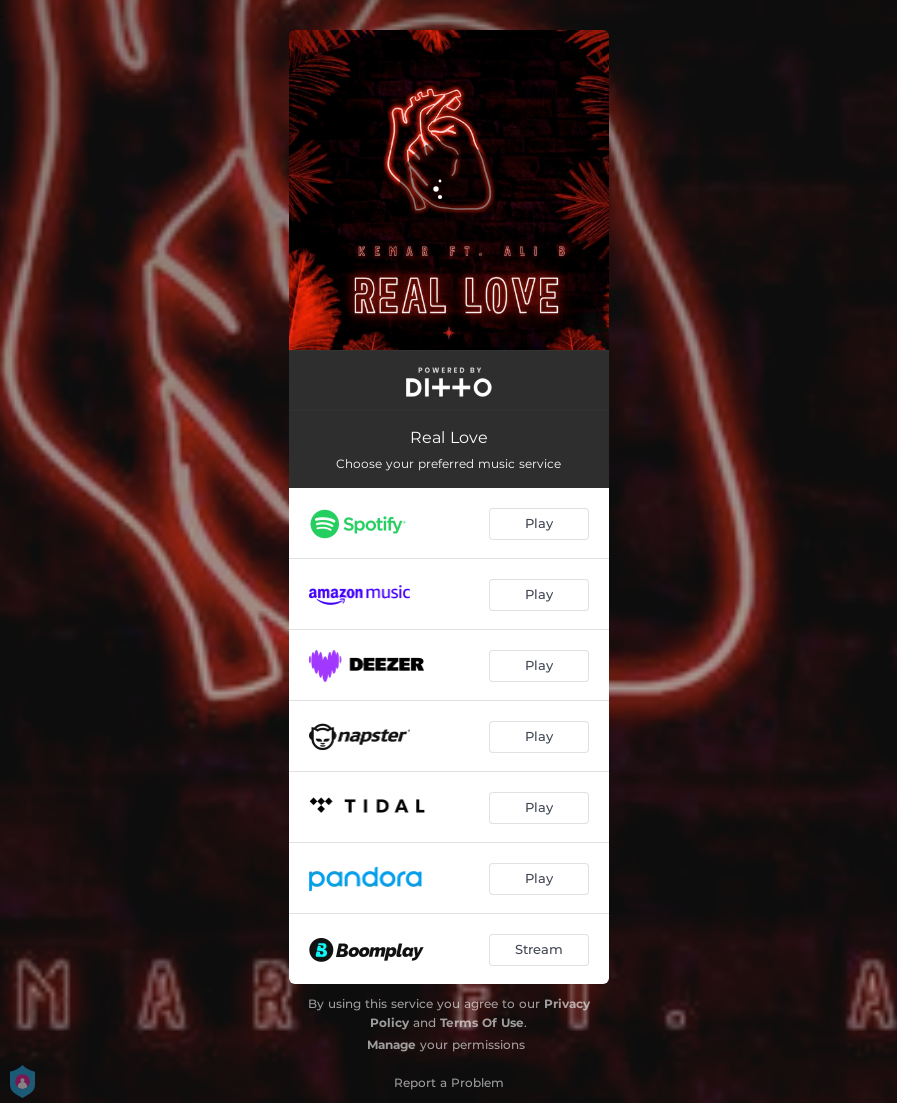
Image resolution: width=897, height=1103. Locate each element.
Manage (391, 1044)
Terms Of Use (482, 1022)
